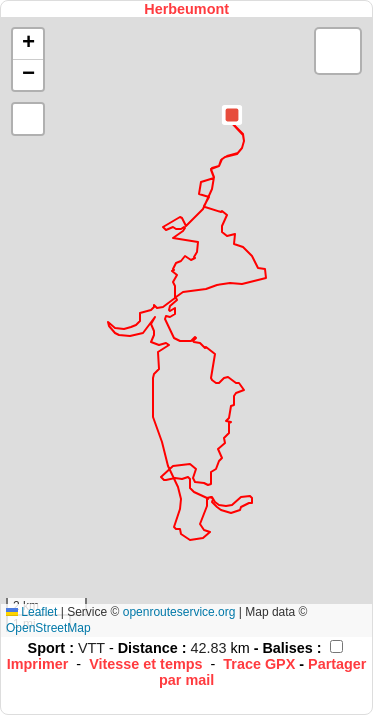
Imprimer (38, 664)
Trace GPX (259, 664)
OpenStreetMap (48, 628)
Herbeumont (186, 9)
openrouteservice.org (179, 612)
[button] (232, 115)
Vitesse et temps (145, 664)
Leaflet (31, 612)
